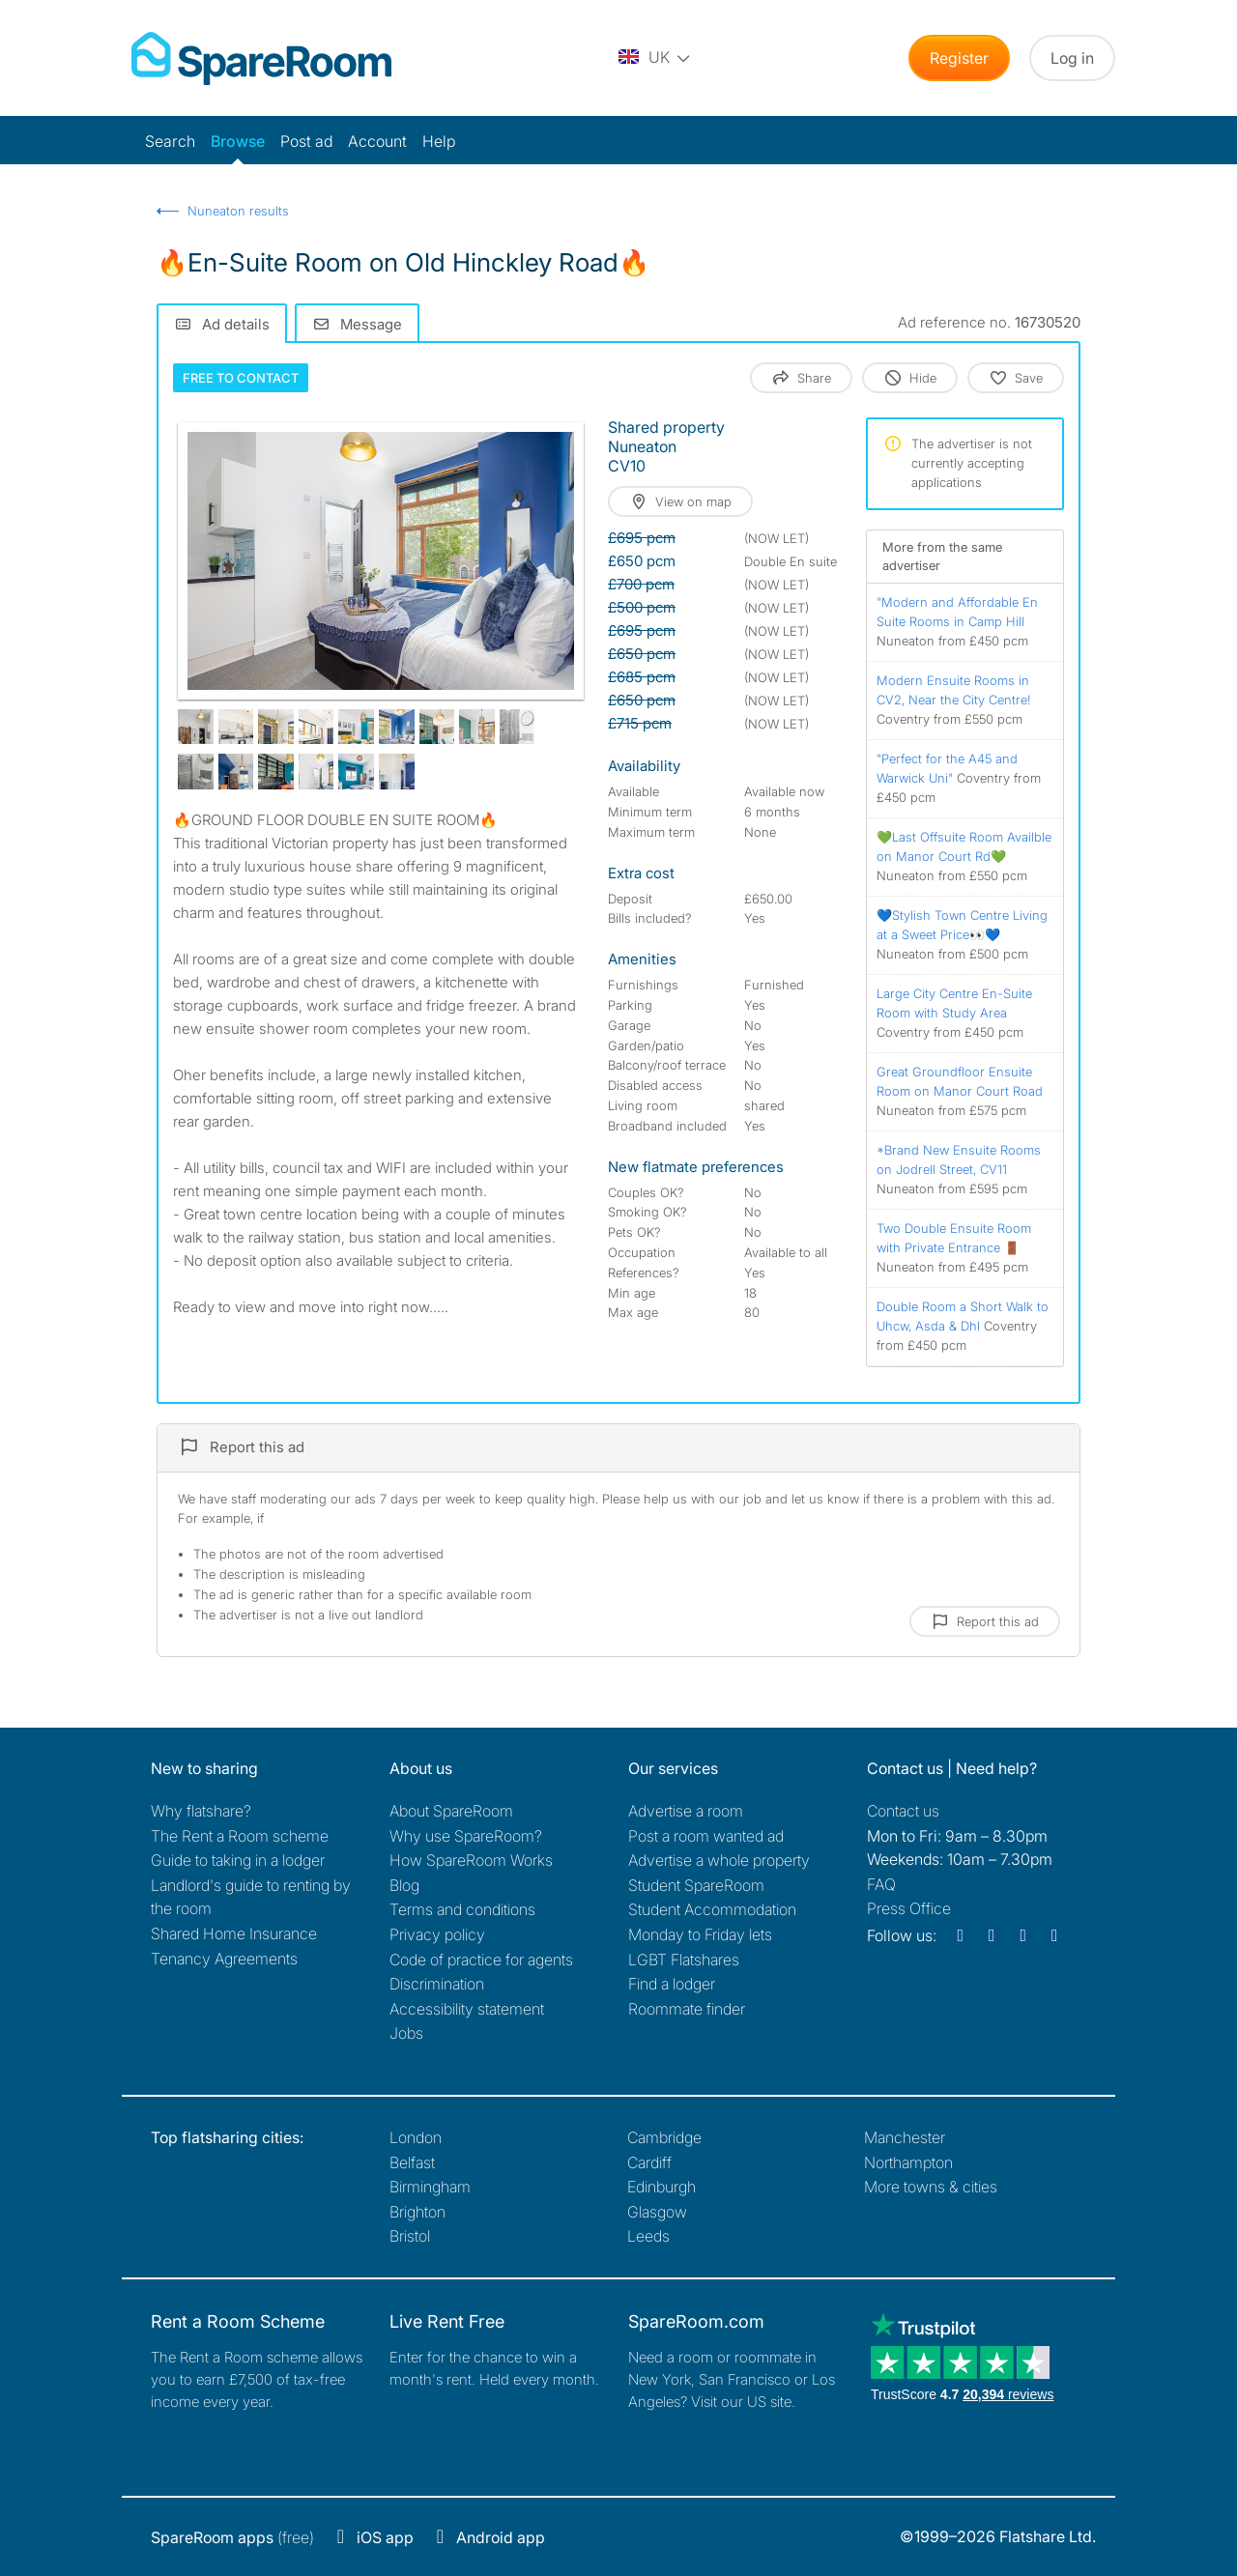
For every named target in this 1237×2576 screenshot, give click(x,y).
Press (909, 1908)
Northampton (908, 2162)
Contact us (903, 1810)
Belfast (412, 2162)
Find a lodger (671, 1983)
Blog (404, 1885)
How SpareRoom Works (471, 1860)
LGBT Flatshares (683, 1959)
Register (959, 58)
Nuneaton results (238, 210)
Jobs (406, 2033)
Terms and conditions (462, 1909)
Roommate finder (686, 2008)
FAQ (881, 1884)
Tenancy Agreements (224, 1958)
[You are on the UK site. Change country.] (655, 58)
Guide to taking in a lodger (238, 1860)
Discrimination (436, 1983)
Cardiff (649, 2162)
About (451, 1810)
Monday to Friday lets (700, 1934)
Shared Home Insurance (234, 1933)
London (415, 2137)
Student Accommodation (712, 1909)
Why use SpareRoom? (465, 1836)
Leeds (648, 2236)
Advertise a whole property (719, 1860)
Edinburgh (661, 2186)
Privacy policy (437, 1934)
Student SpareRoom (696, 1885)
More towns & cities (930, 2186)
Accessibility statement (466, 2008)
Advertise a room (685, 1810)
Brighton (417, 2211)
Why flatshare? (201, 1810)
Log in (1072, 58)
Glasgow (657, 2211)
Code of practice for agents (481, 1959)
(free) (232, 2537)
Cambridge (664, 2137)
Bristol (409, 2236)
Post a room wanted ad (706, 1836)
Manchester (904, 2137)
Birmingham (430, 2186)
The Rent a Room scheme (240, 1836)
